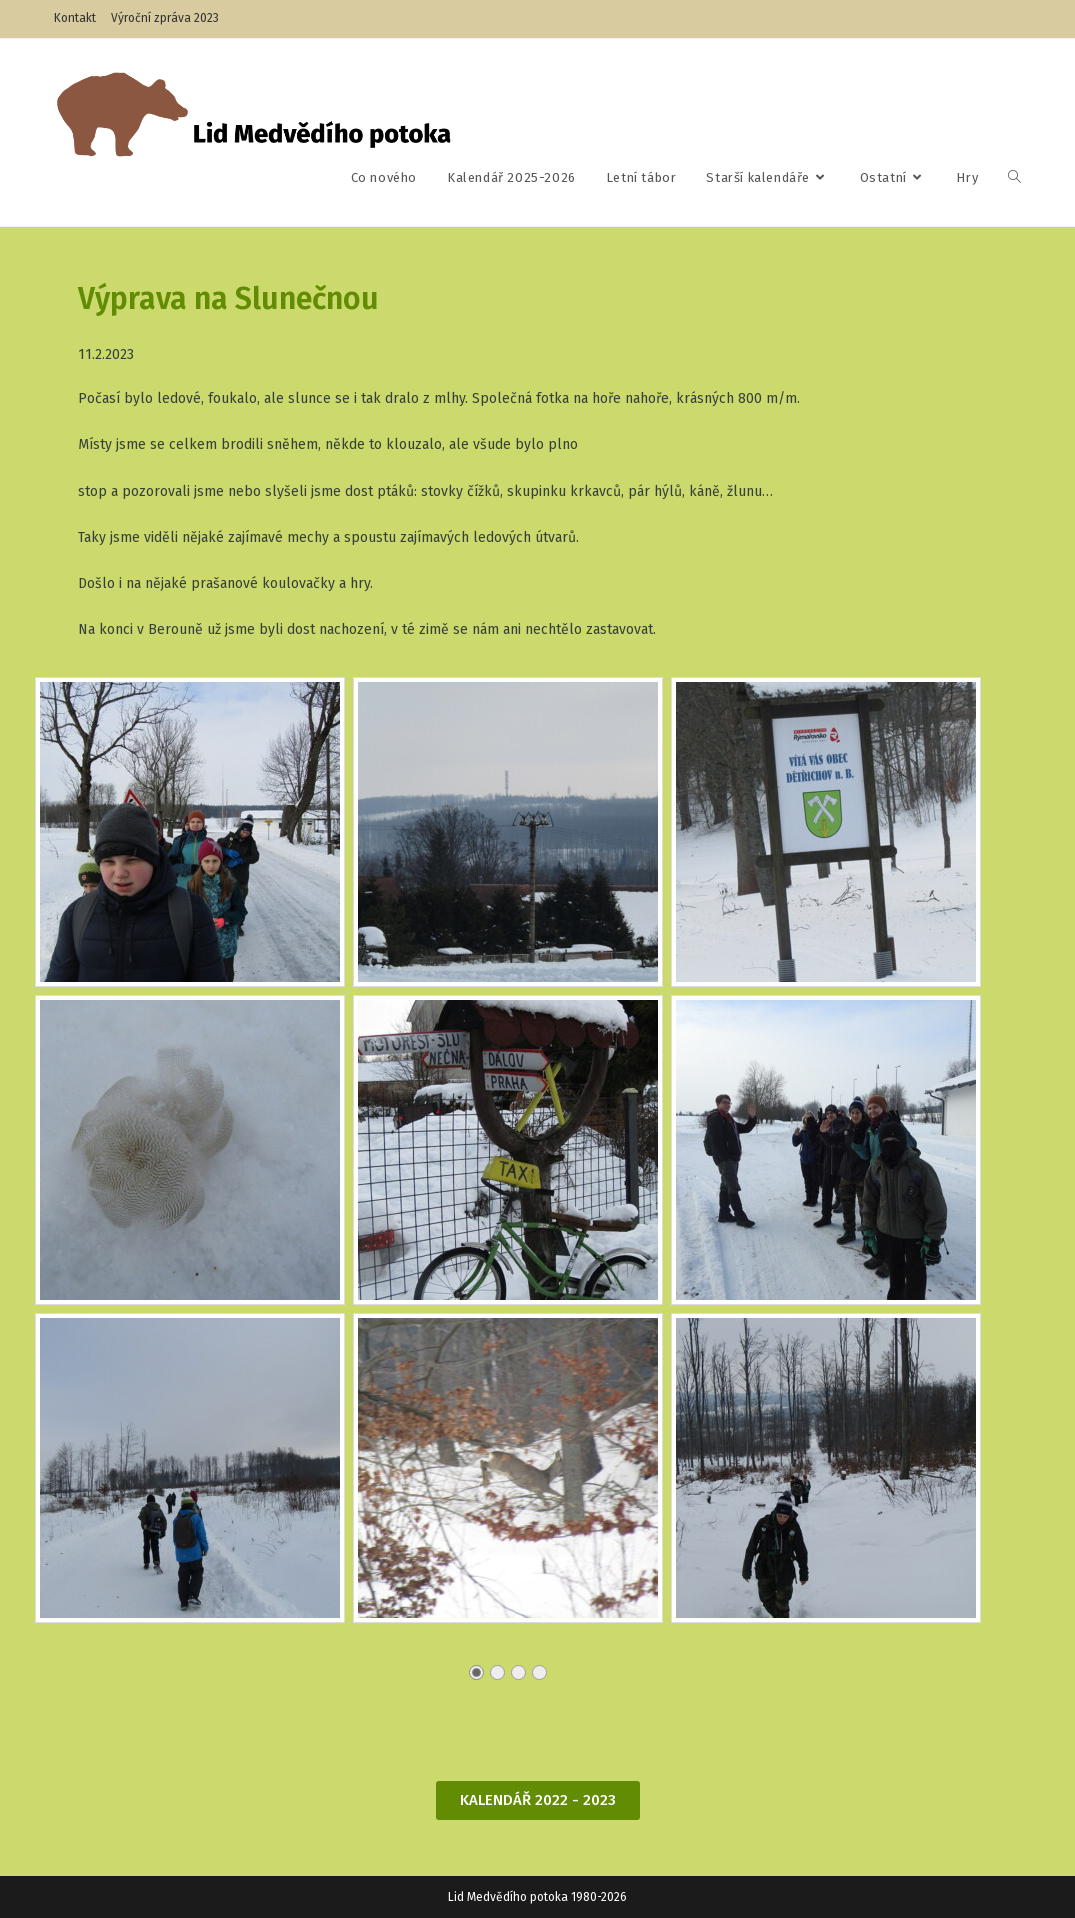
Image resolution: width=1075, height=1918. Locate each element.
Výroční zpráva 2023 (165, 18)
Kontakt (75, 18)
